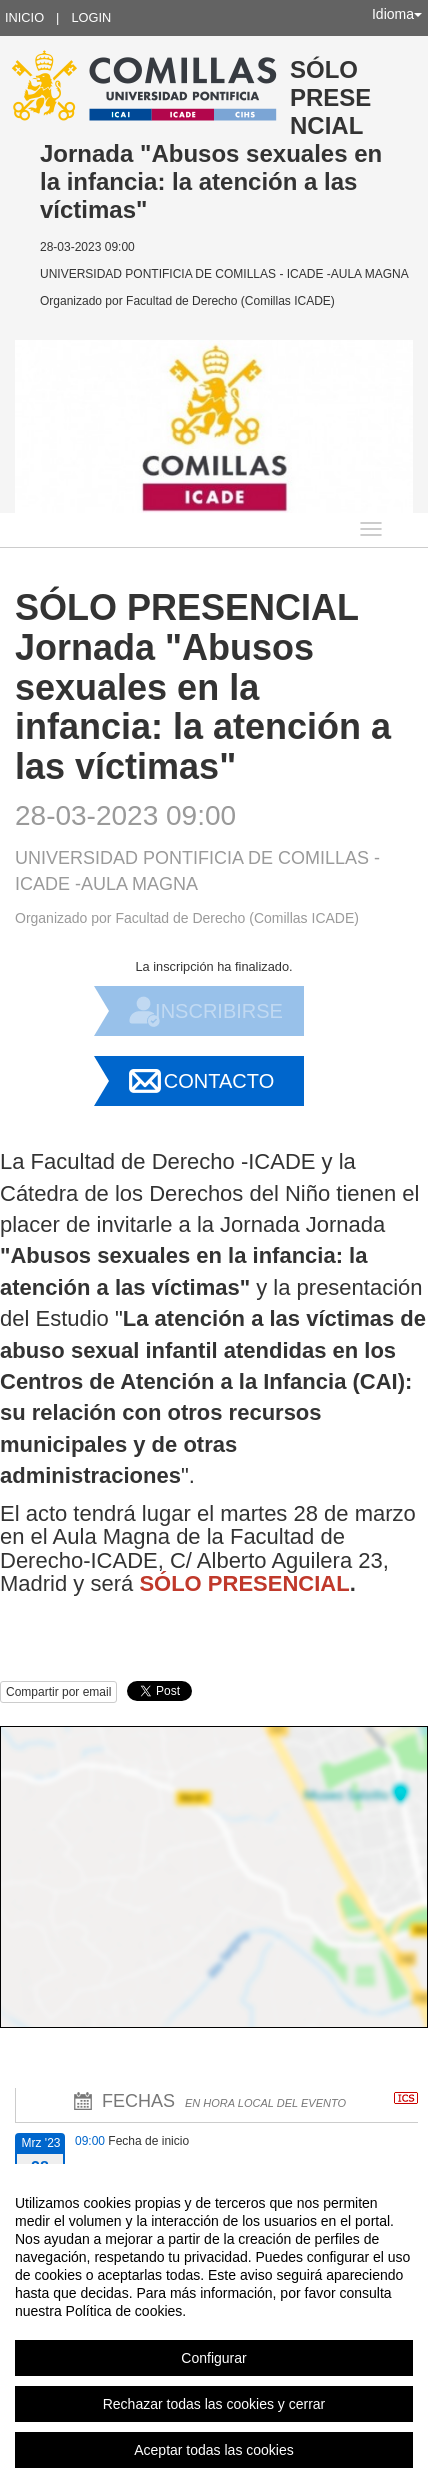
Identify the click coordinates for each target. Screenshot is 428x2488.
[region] (214, 2326)
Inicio (24, 17)
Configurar (213, 2358)
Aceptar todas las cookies (214, 2450)
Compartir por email (58, 1692)
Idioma (397, 14)
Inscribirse (219, 1011)
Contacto (219, 1081)
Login (91, 17)
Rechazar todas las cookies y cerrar (214, 2404)
